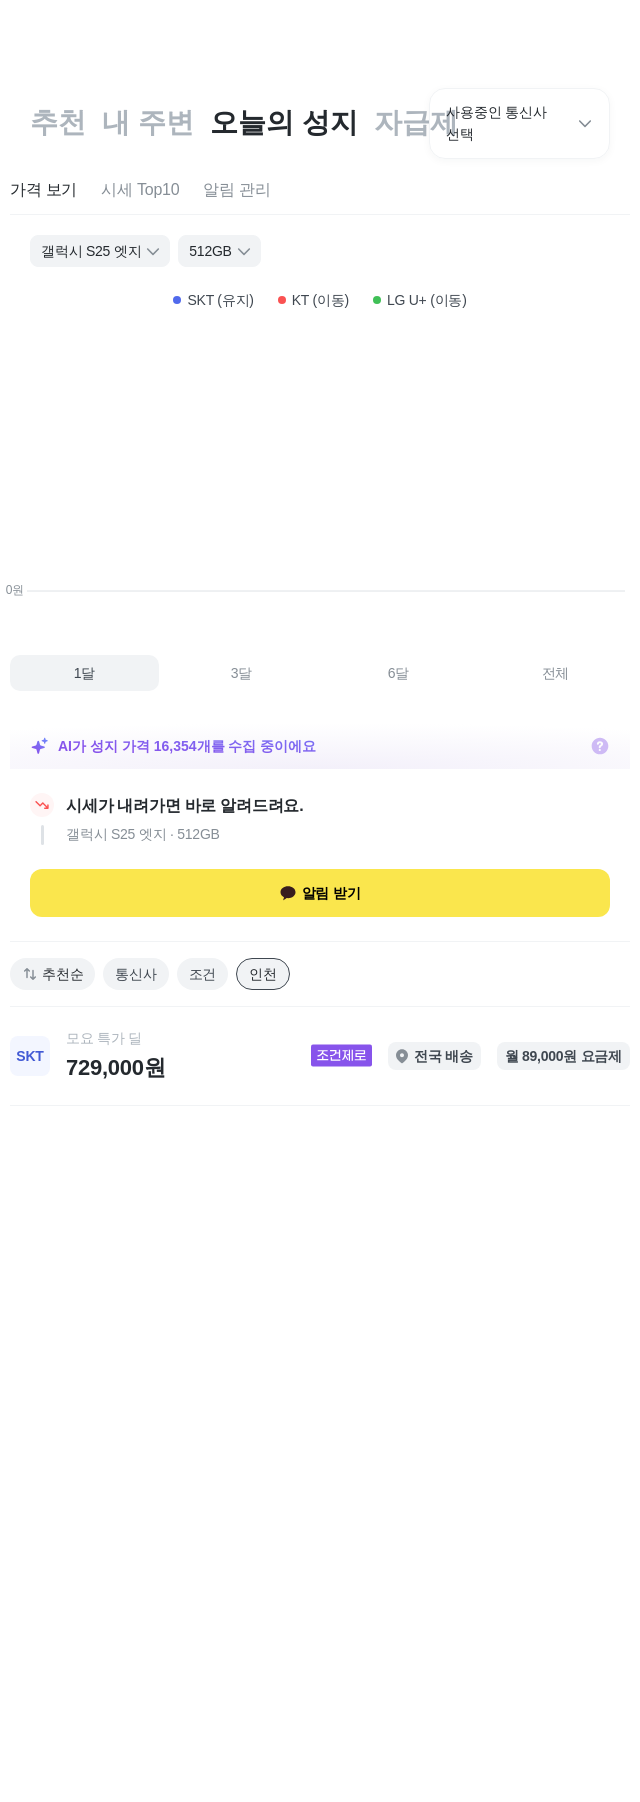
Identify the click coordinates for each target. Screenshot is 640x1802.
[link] (320, 1056)
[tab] (43, 190)
